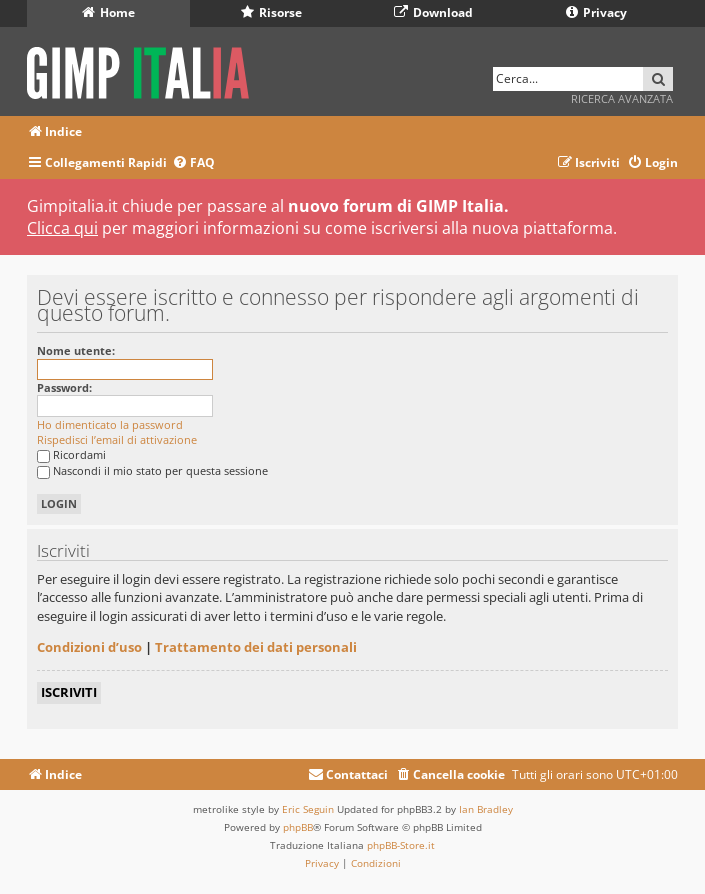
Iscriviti (69, 692)
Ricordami (71, 454)
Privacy (596, 12)
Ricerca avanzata (622, 98)
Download (433, 12)
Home (108, 12)
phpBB (298, 827)
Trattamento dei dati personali (256, 647)
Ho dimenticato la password (110, 424)
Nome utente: (76, 350)
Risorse (271, 12)
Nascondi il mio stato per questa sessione (152, 470)
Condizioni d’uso (89, 647)
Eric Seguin (308, 809)
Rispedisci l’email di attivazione (117, 439)
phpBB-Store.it (401, 845)
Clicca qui (62, 228)
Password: (64, 387)
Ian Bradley (486, 809)
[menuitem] (193, 163)
